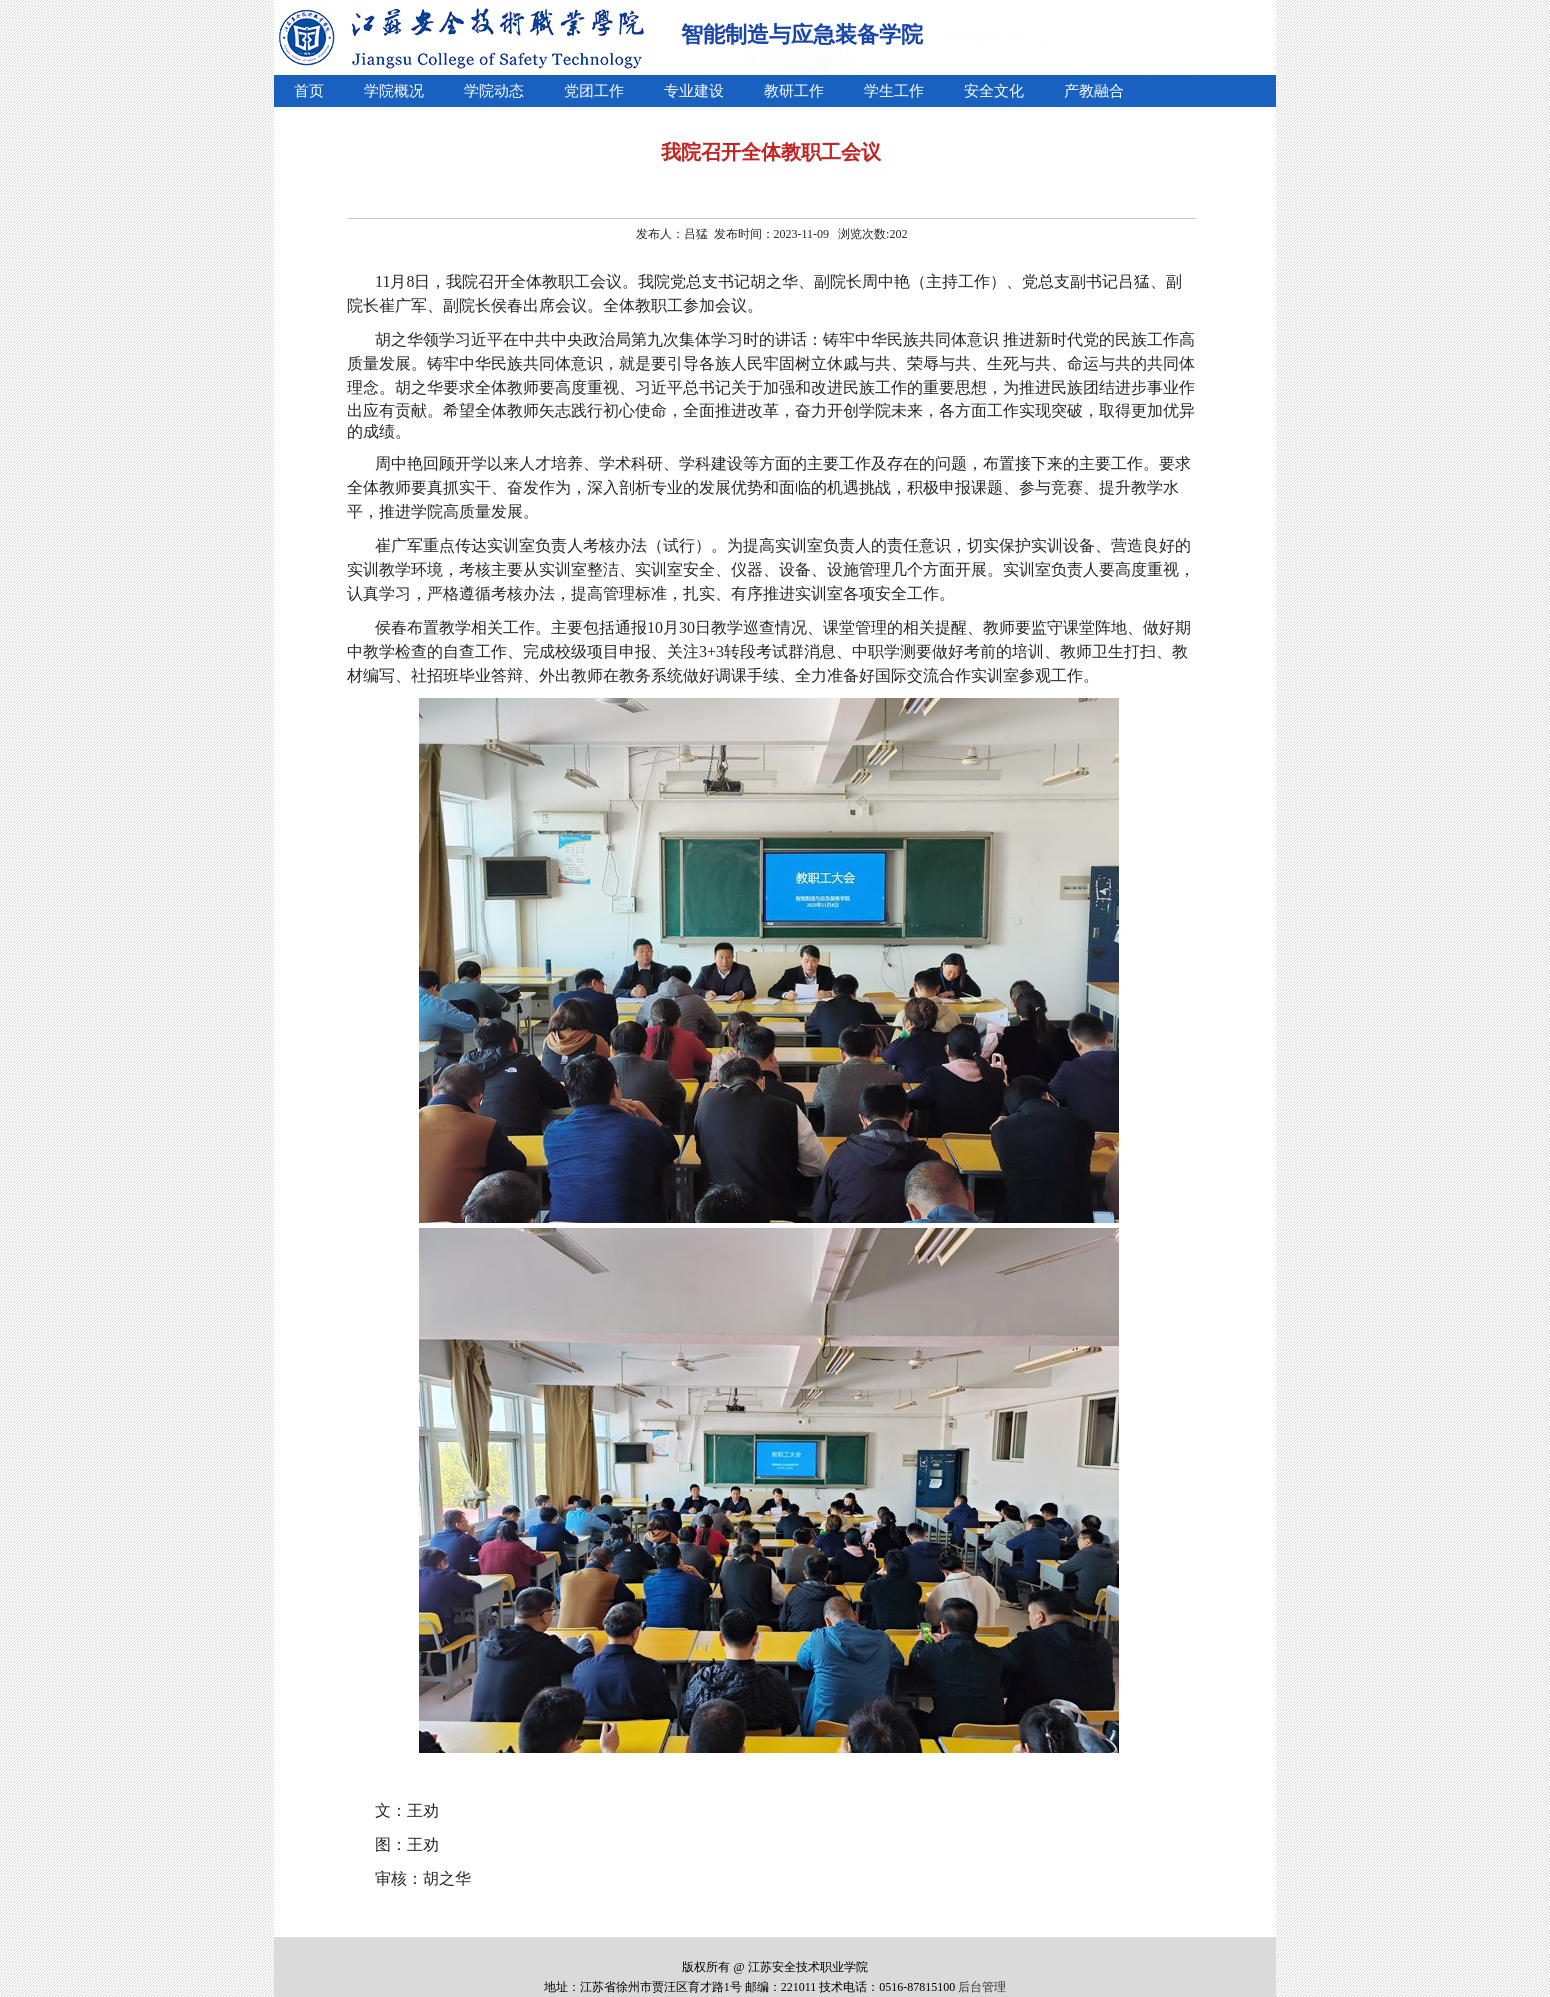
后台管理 (982, 1987)
